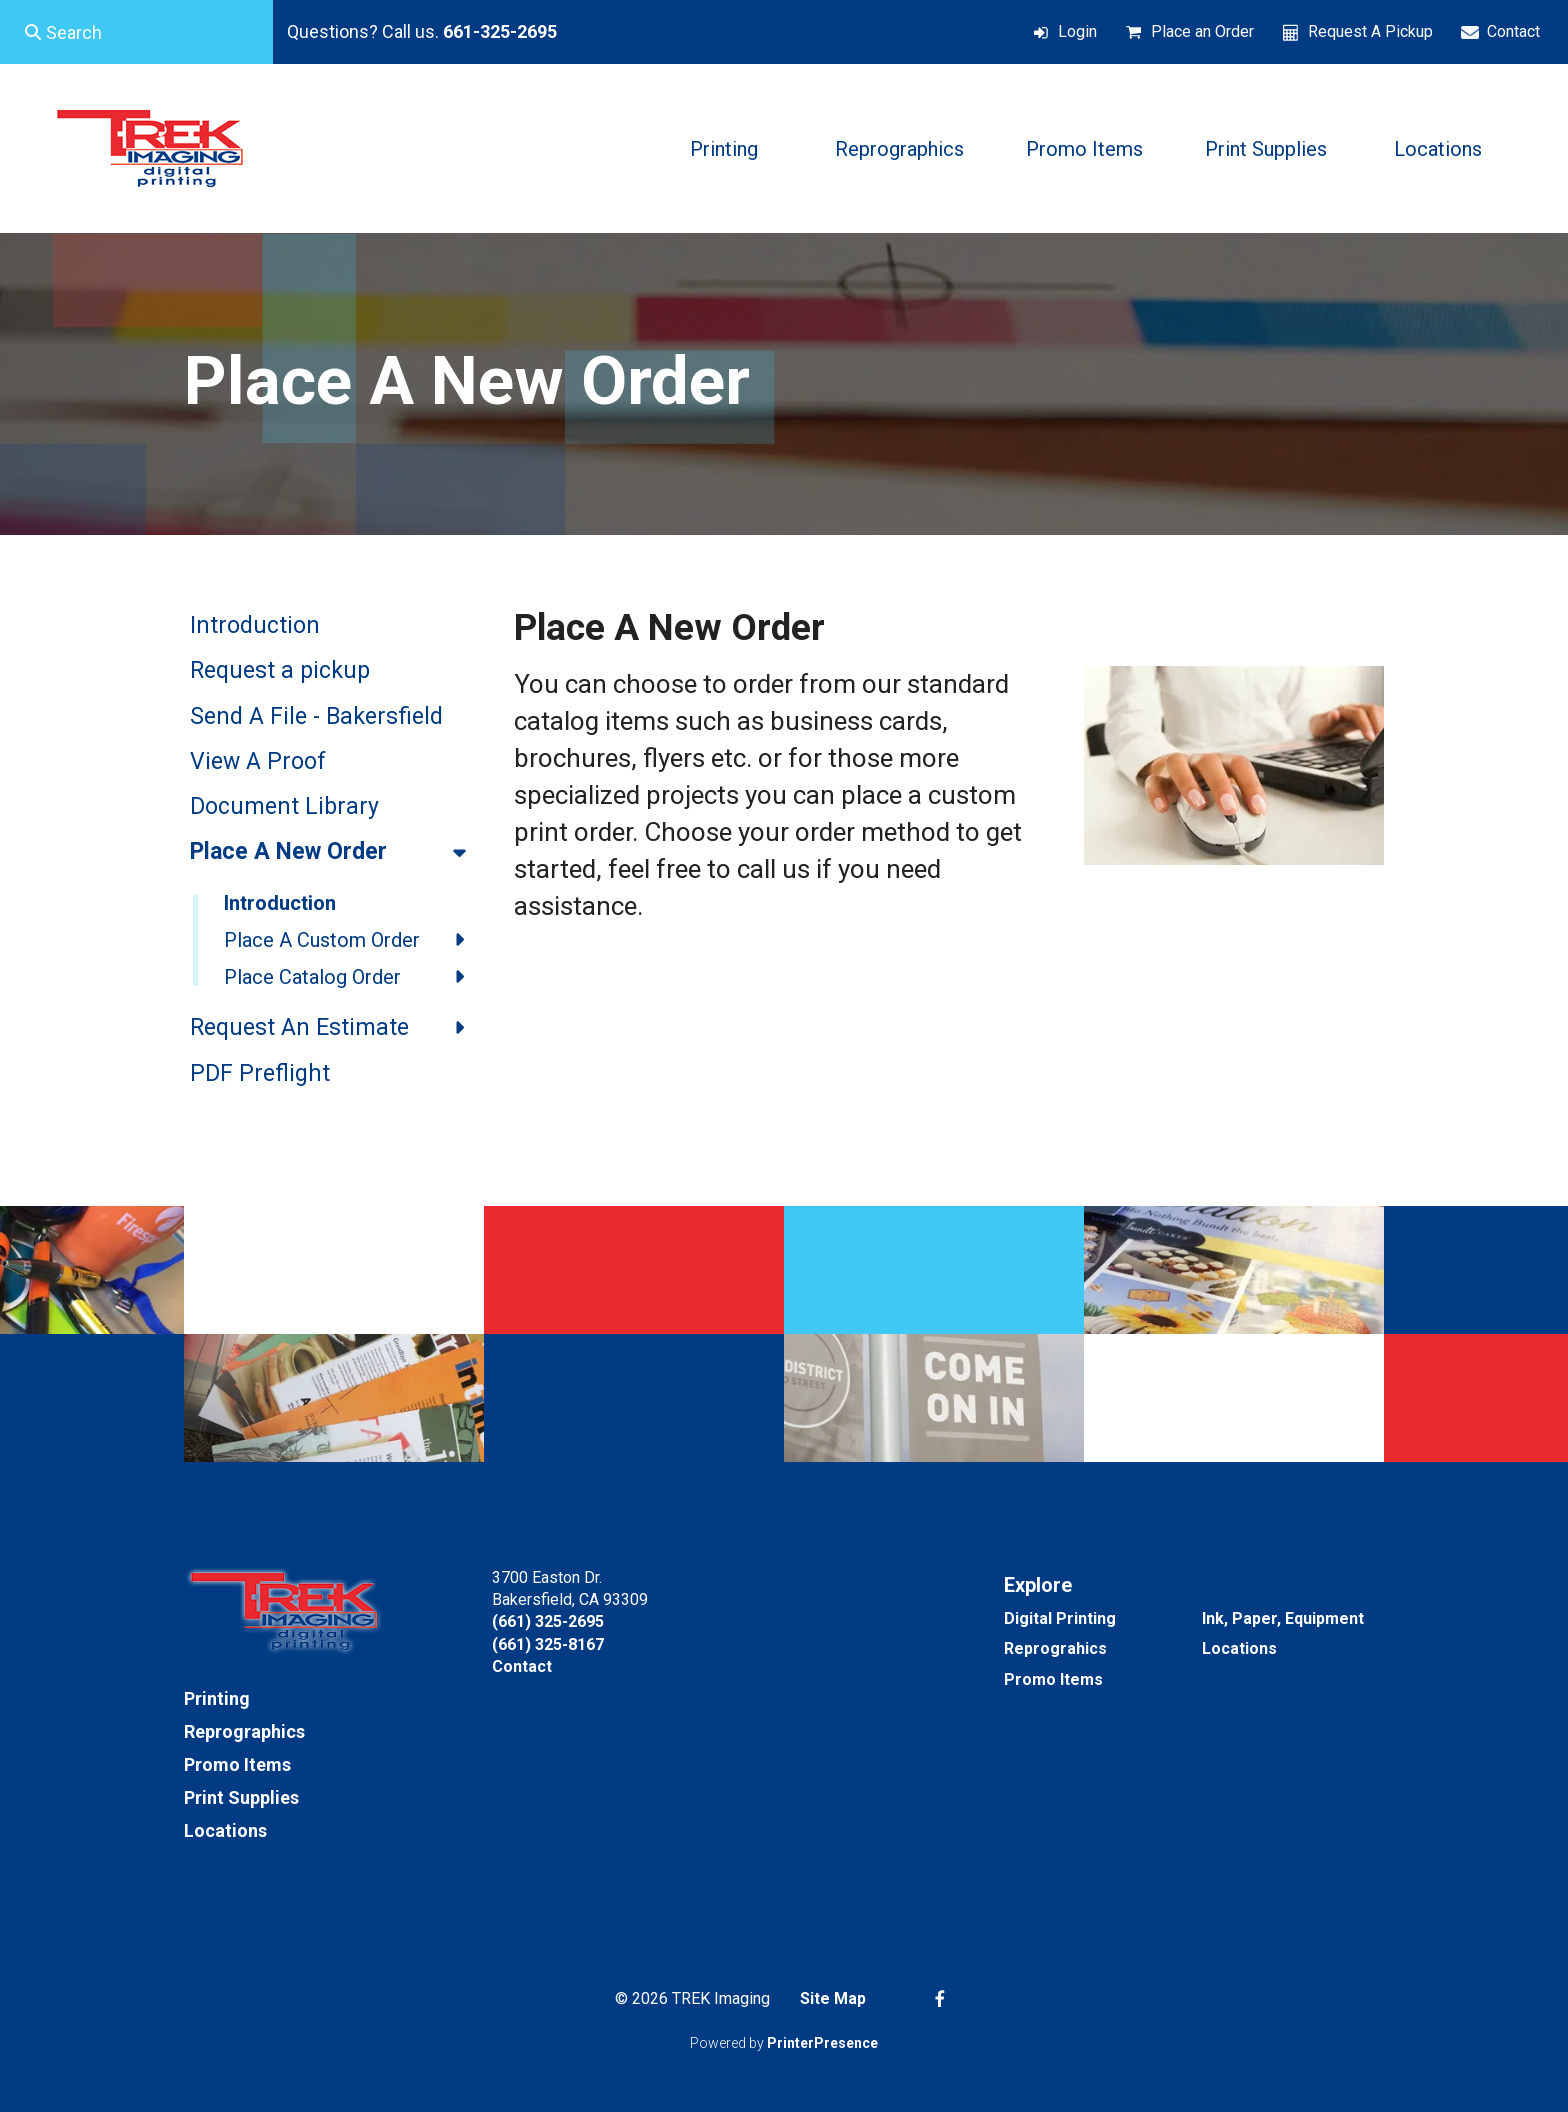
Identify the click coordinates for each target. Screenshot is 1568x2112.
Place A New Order (337, 852)
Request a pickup (280, 670)
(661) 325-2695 (548, 1621)
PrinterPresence (822, 2043)
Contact (1513, 31)
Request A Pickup (1370, 31)
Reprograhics (1055, 1648)
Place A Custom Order (354, 940)
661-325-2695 (500, 31)
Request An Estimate (337, 1028)
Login (1077, 31)
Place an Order (1202, 31)
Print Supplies (1266, 149)
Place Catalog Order (354, 977)
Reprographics (899, 149)
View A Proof (258, 761)
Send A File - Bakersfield (316, 716)
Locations (1438, 149)
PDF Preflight (260, 1073)
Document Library (284, 806)
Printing (724, 149)
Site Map (833, 1998)
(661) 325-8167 (548, 1644)
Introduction (255, 625)
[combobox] (136, 32)
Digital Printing (1060, 1618)
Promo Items (1084, 149)
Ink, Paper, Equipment (1283, 1618)
